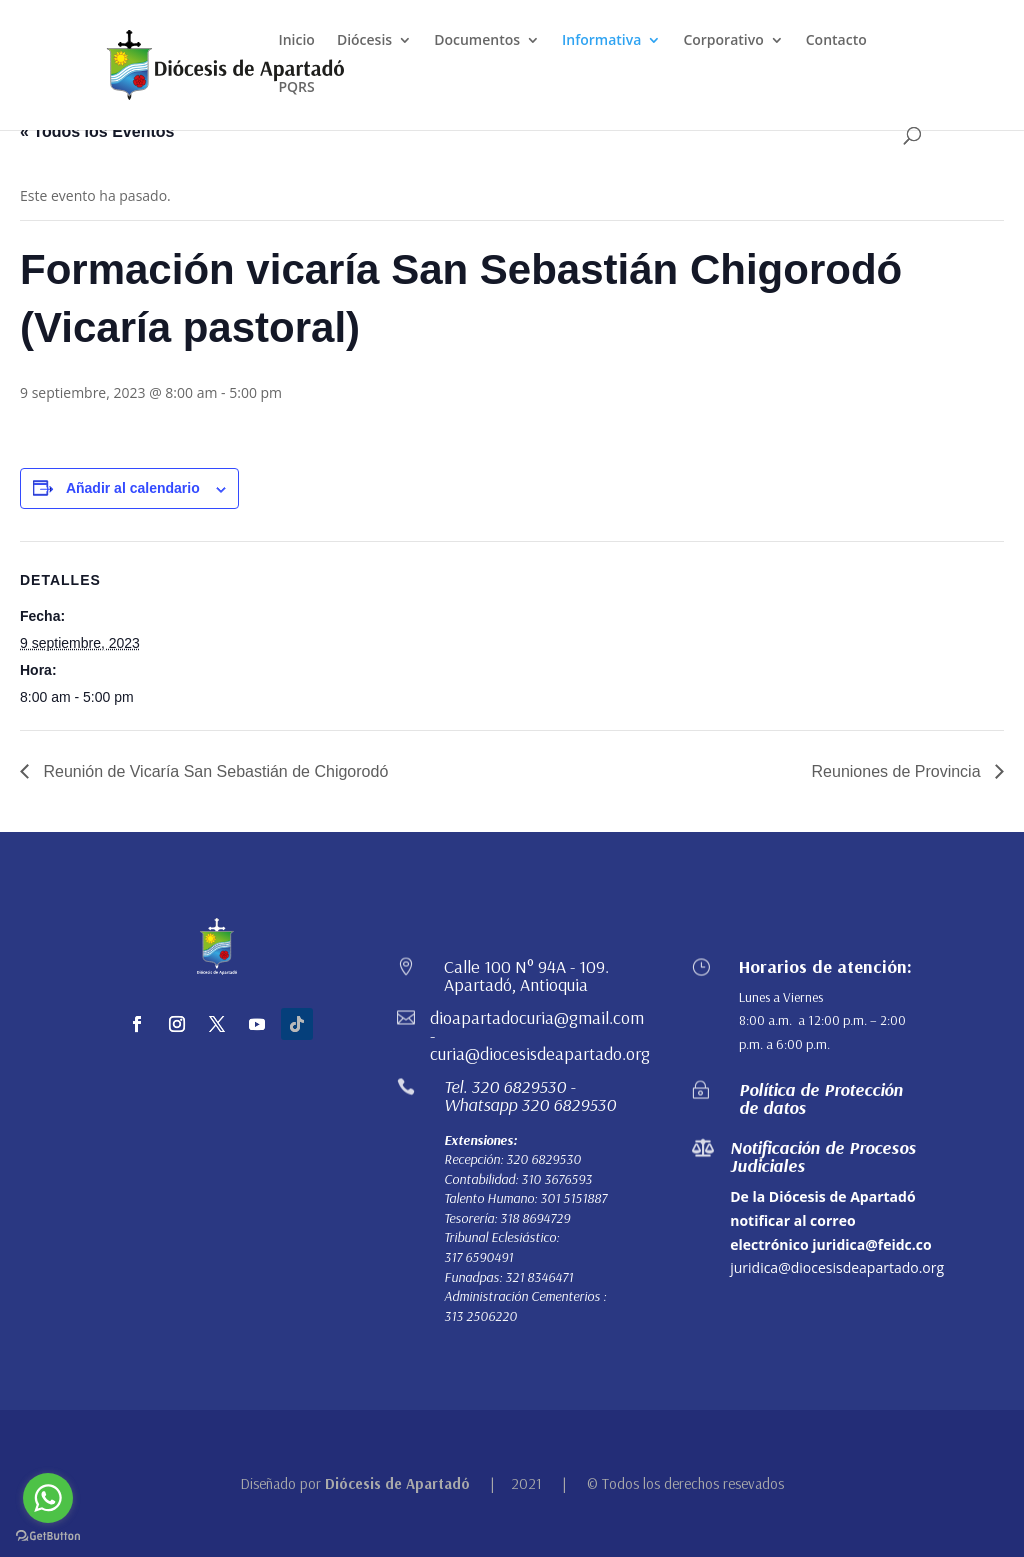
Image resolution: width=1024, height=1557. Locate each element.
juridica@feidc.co (871, 1244)
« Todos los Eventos (97, 131)
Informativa (601, 41)
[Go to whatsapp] (48, 1498)
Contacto (836, 41)
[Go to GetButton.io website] (48, 1536)
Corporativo (723, 41)
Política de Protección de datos (821, 1098)
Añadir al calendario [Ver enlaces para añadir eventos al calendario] (133, 488)
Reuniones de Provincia (898, 771)
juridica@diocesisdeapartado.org (837, 1267)
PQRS (296, 88)
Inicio (296, 41)
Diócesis (364, 41)
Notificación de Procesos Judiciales (823, 1156)
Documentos (477, 41)
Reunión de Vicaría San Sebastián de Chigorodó (213, 771)
